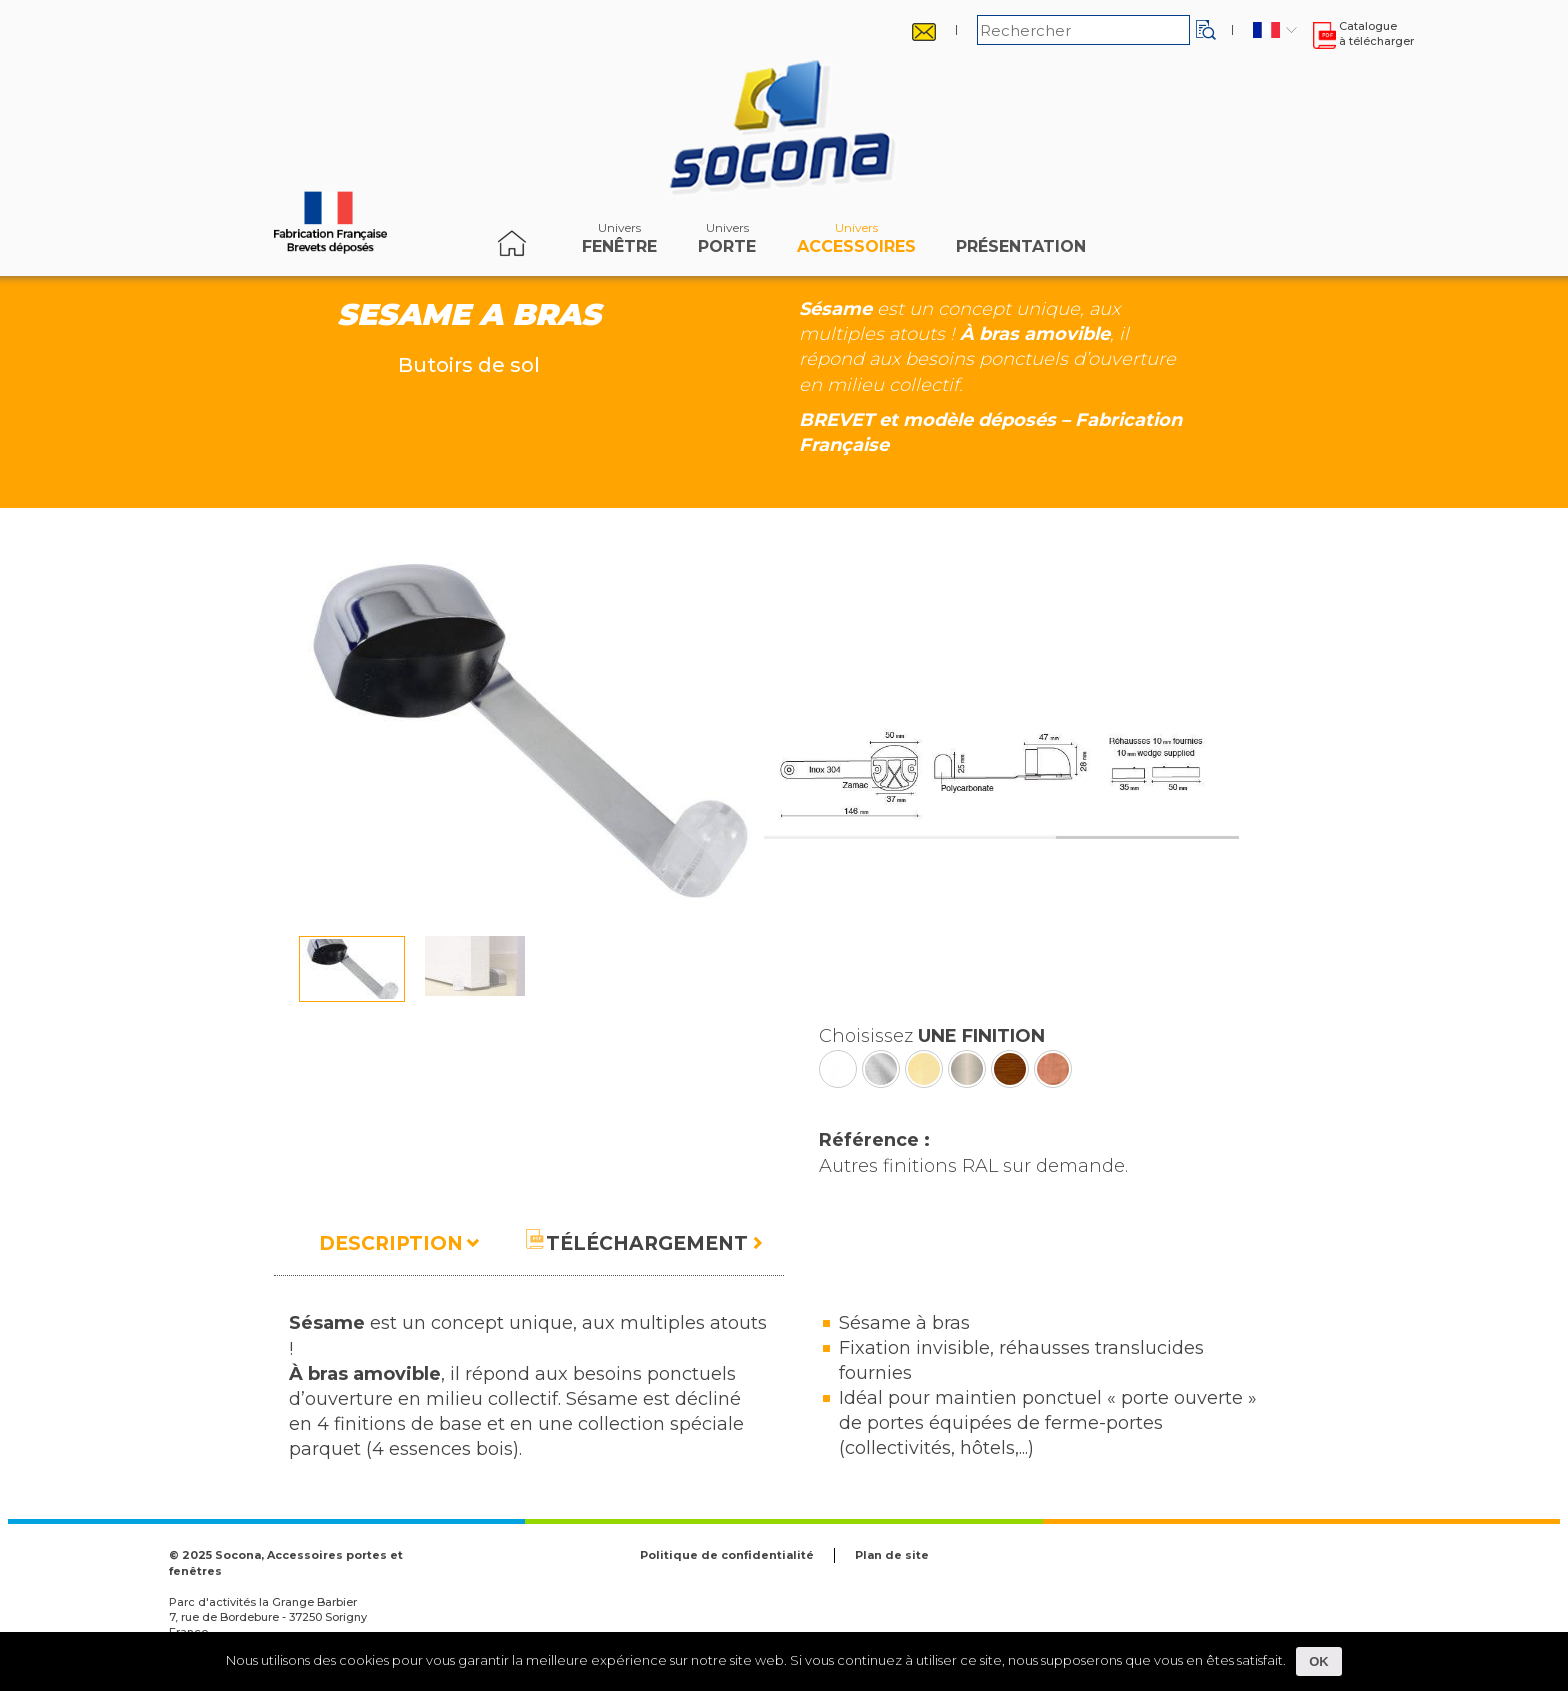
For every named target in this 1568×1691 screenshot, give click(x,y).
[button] (1206, 30)
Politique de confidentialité (727, 1555)
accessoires (856, 243)
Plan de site (892, 1555)
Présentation (1021, 243)
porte (727, 243)
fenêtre (619, 243)
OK (1319, 1661)
